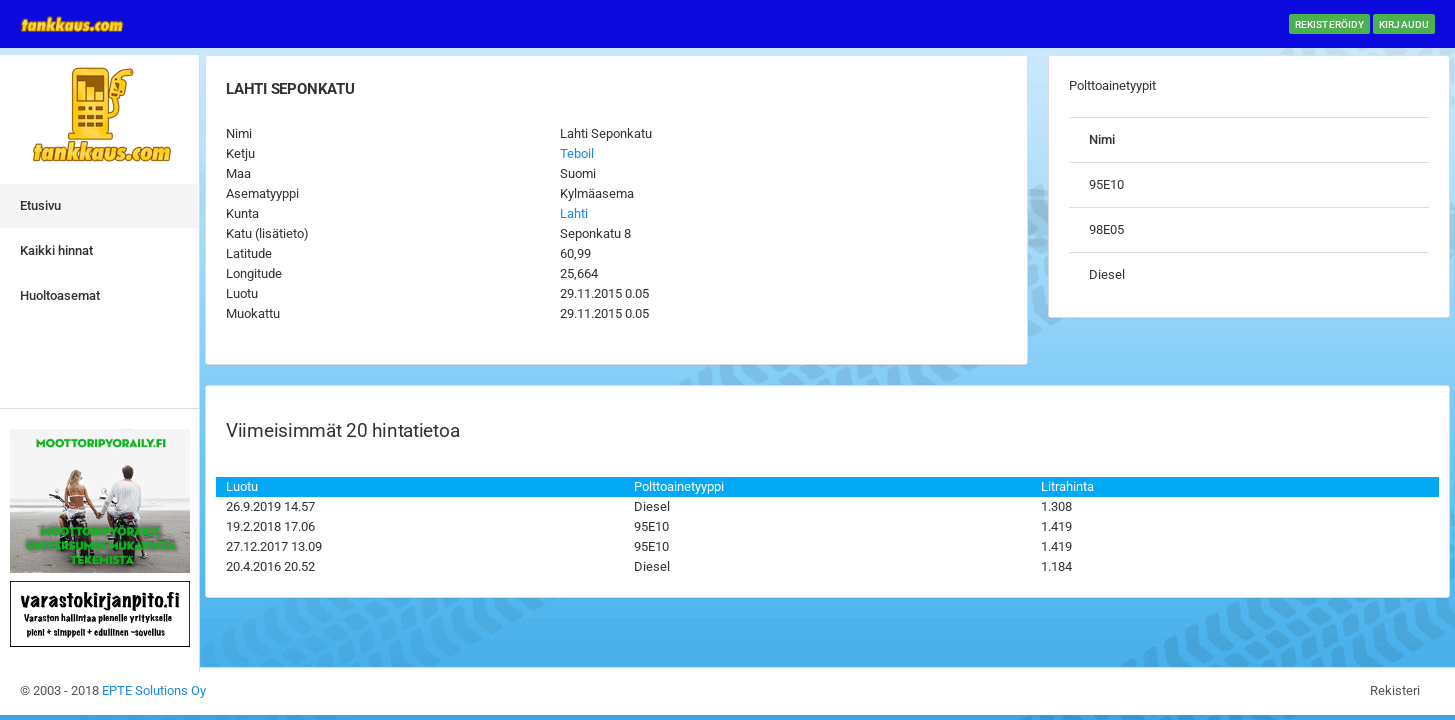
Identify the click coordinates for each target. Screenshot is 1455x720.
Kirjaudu (1404, 24)
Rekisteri (1395, 690)
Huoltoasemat (60, 295)
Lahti (574, 213)
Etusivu (40, 205)
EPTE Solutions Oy (154, 690)
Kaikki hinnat (56, 250)
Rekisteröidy (1329, 24)
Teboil (577, 153)
